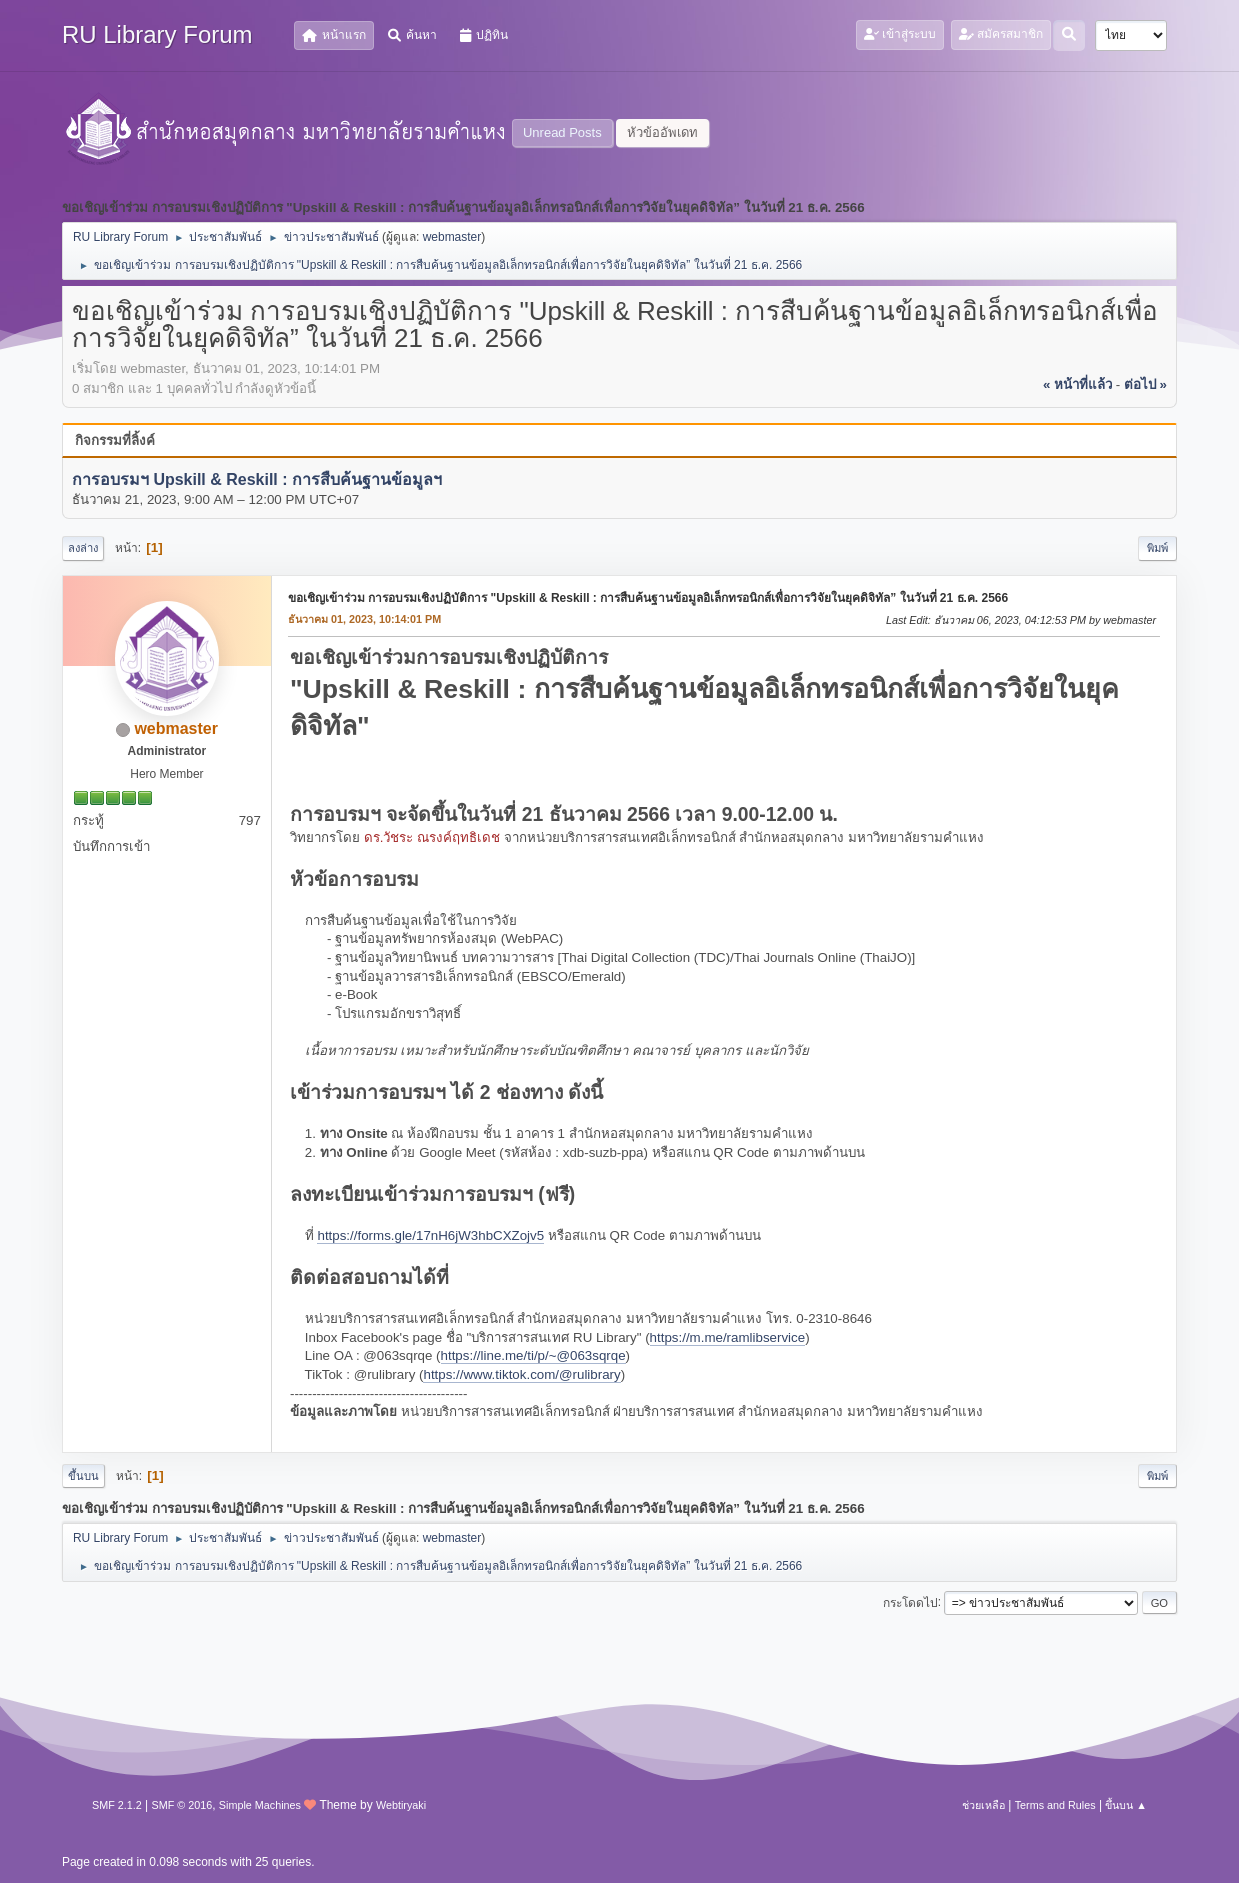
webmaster (452, 237)
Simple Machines (260, 1805)
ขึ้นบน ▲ (1126, 1805)
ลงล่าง (83, 548)
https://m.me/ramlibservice (728, 1337)
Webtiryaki (401, 1805)
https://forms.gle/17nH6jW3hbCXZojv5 (430, 1235)
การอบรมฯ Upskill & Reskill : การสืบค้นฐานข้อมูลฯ (257, 479)
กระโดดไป (910, 1602)
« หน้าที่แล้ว (1077, 384)
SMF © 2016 (181, 1805)
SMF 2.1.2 (117, 1805)
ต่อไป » (1145, 384)
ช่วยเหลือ (983, 1805)
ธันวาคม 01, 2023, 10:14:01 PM (364, 619)
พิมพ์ (1157, 548)
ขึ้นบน (83, 1476)
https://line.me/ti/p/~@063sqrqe (533, 1355)
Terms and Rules (1055, 1805)
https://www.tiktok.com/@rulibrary (521, 1374)
